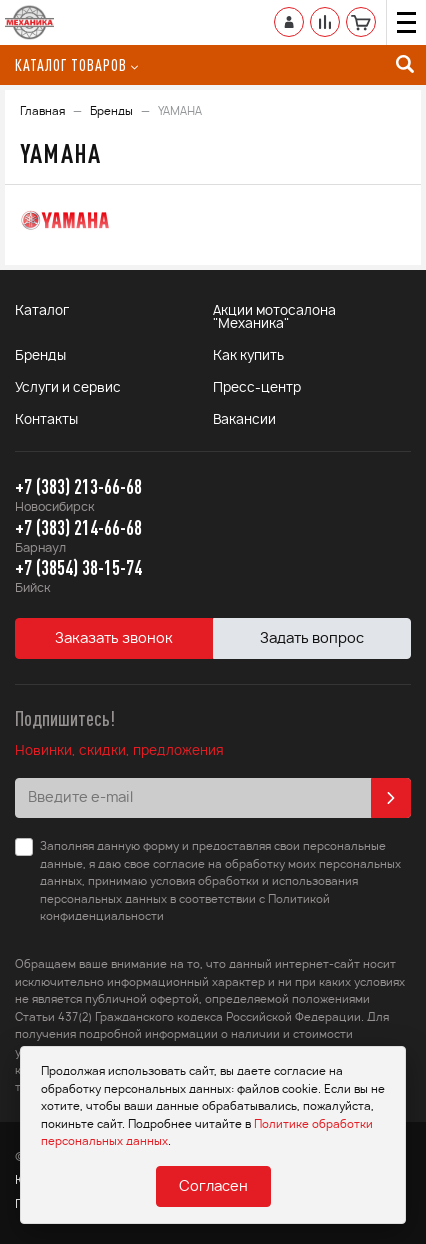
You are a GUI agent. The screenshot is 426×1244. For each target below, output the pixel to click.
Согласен (213, 1187)
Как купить (248, 356)
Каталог (42, 311)
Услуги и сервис (68, 388)
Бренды (111, 111)
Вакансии (244, 420)
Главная (42, 111)
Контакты (46, 420)
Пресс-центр (257, 388)
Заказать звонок (114, 639)
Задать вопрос (312, 639)
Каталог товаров (76, 65)
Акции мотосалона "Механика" (274, 318)
